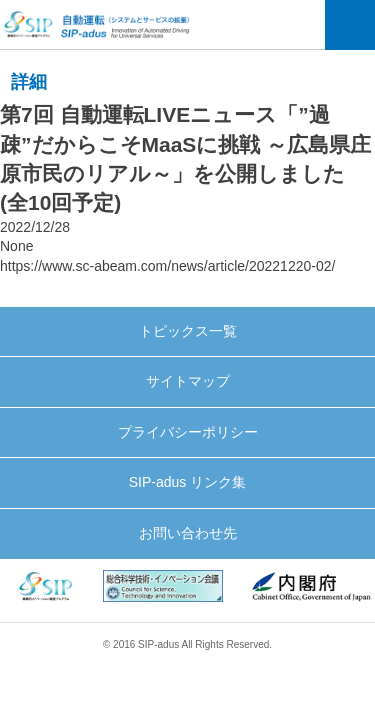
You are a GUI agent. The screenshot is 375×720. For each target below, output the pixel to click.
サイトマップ (188, 381)
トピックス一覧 (188, 331)
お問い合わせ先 (188, 533)
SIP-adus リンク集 (187, 482)
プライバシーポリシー (188, 432)
